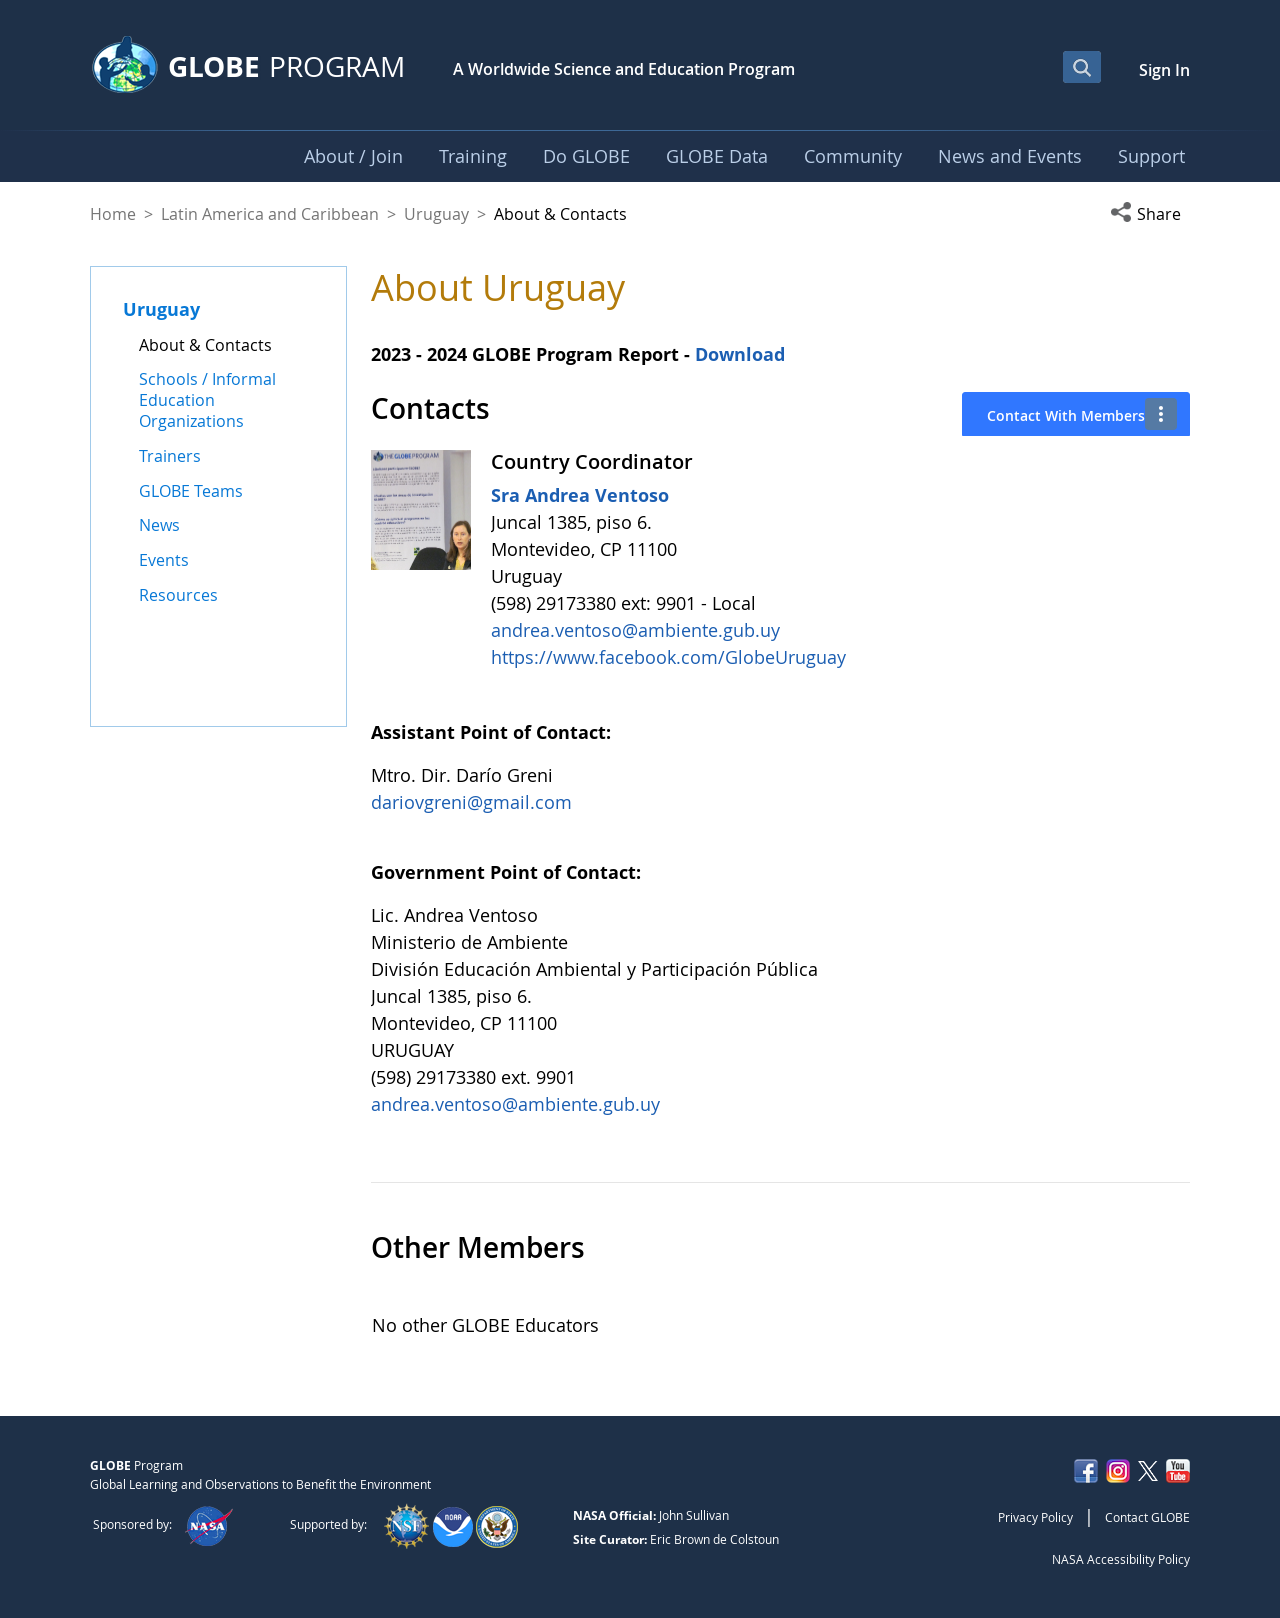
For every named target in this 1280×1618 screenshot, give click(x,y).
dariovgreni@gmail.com (471, 802)
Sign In (1164, 70)
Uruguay (436, 214)
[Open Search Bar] (1082, 67)
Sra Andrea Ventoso (580, 495)
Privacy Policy (1035, 1517)
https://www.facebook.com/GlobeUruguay (668, 657)
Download (742, 354)
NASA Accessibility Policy (1121, 1559)
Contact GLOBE (1147, 1517)
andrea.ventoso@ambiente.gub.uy (635, 630)
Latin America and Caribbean (270, 214)
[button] (1150, 214)
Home (113, 214)
